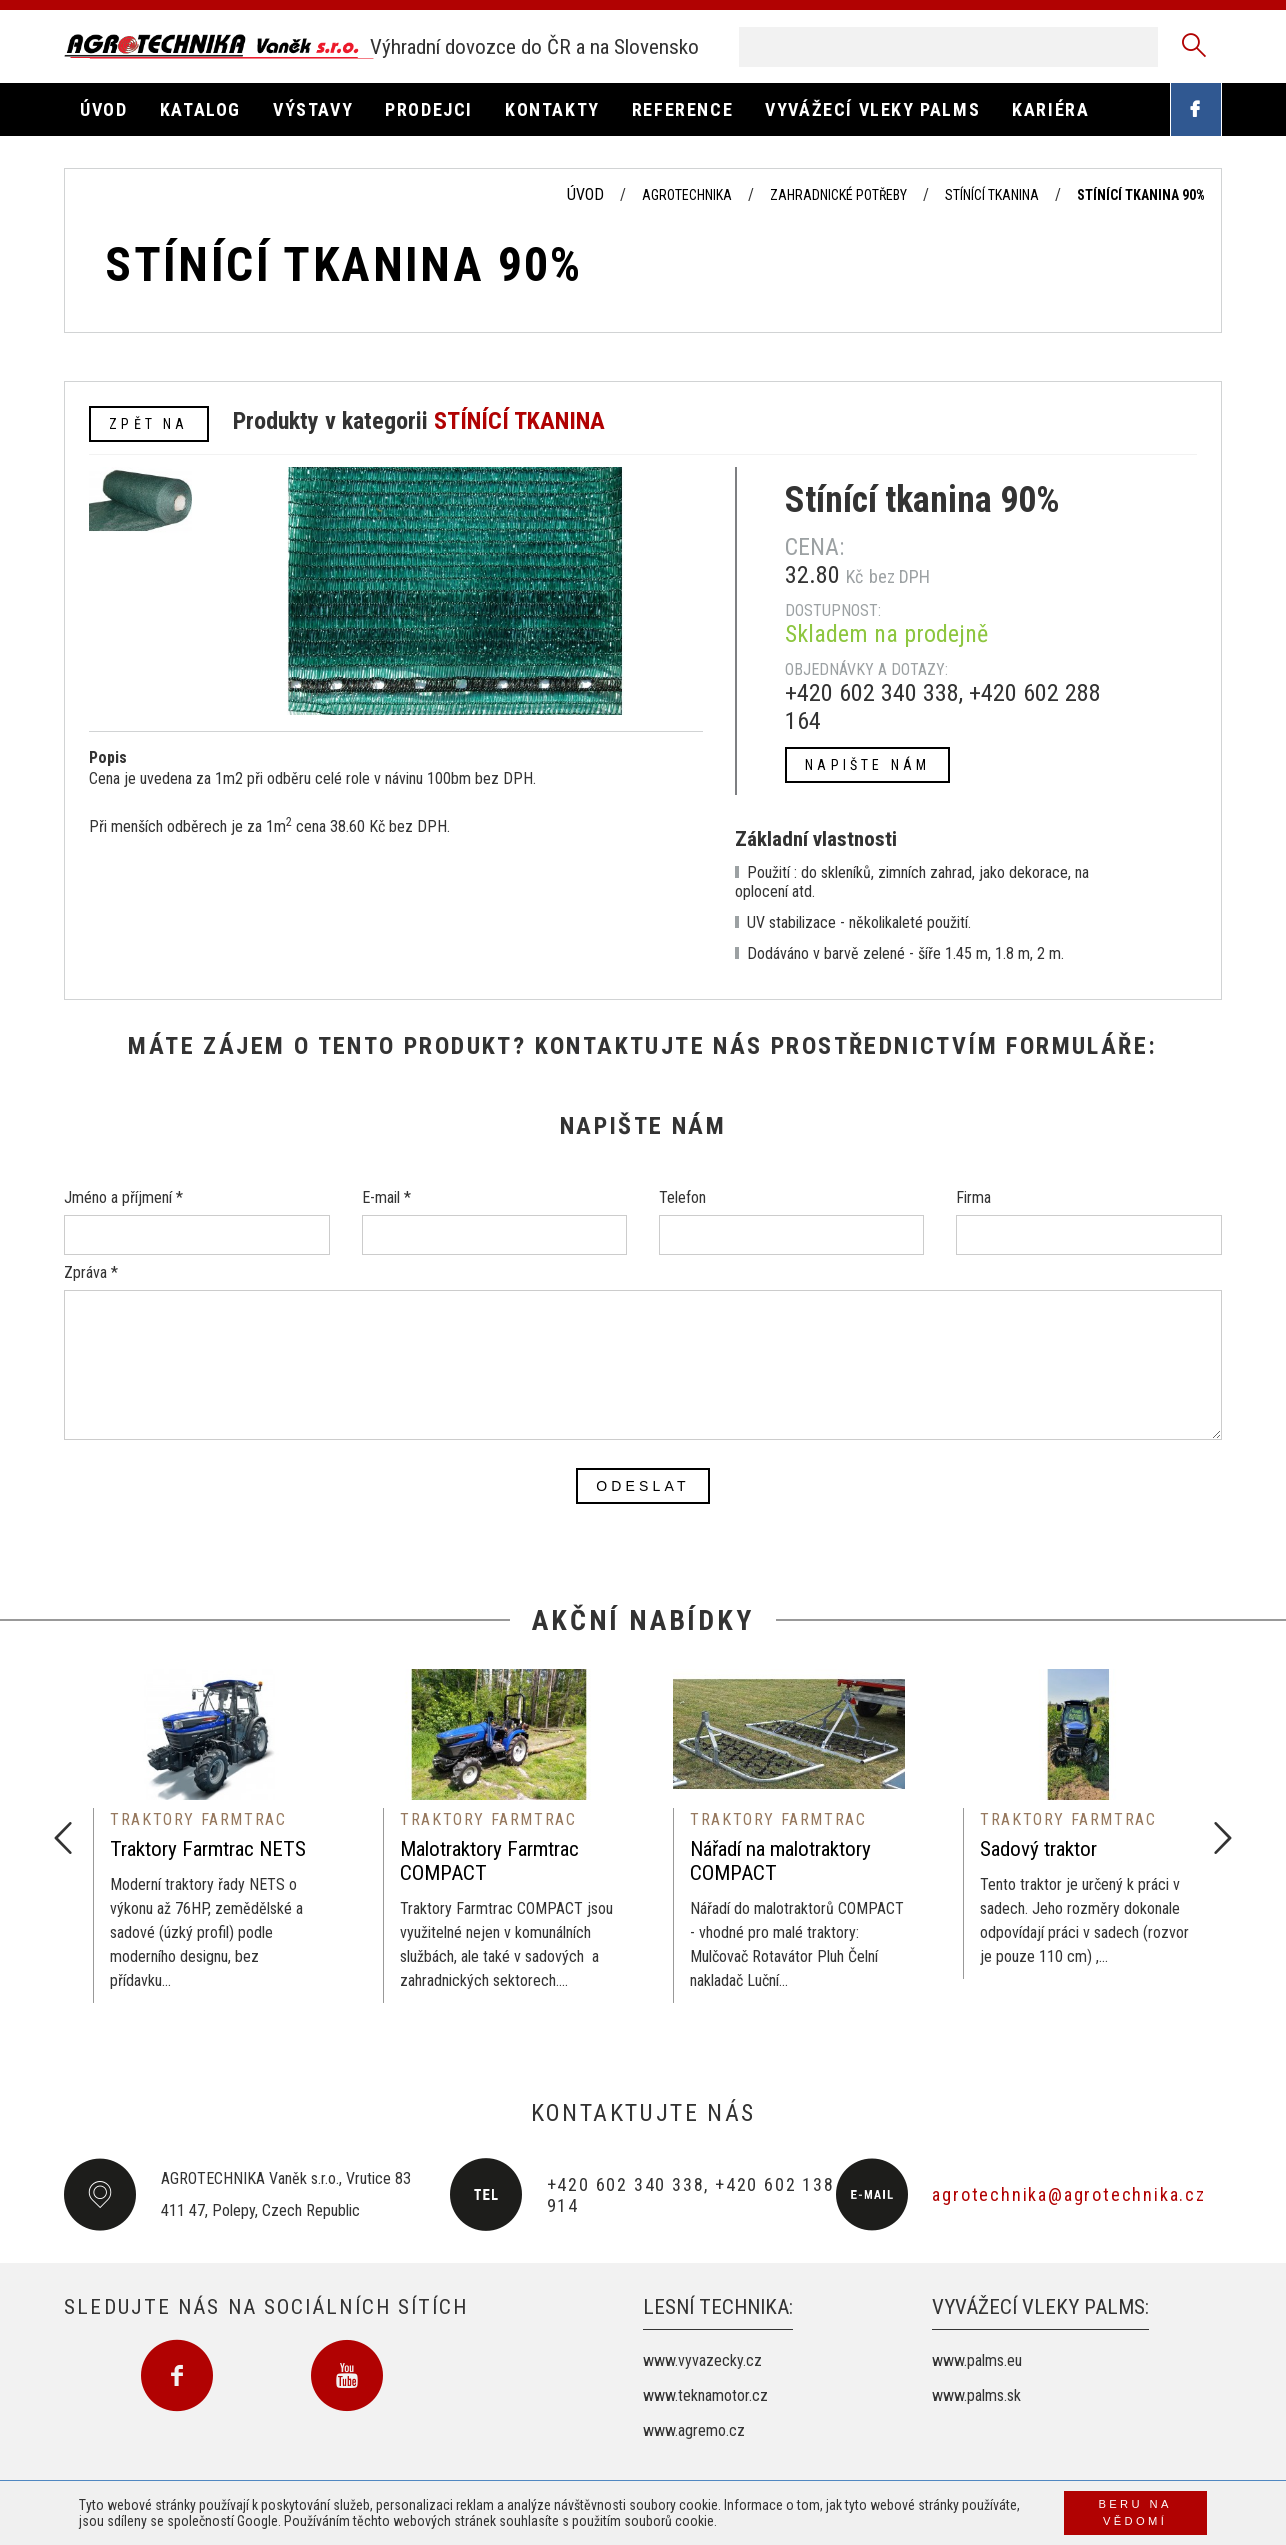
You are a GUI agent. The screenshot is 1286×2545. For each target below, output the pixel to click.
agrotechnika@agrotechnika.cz (1068, 2194)
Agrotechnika (687, 195)
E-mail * (386, 1197)
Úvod (585, 194)
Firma (973, 1197)
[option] (209, 1836)
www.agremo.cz (694, 2430)
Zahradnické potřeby (838, 195)
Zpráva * (91, 1272)
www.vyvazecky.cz (702, 2360)
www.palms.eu (977, 2360)
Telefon (682, 1197)
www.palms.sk (976, 2395)
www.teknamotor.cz (705, 2395)
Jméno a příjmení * (123, 1197)
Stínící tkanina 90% (1141, 195)
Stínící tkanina (992, 195)
